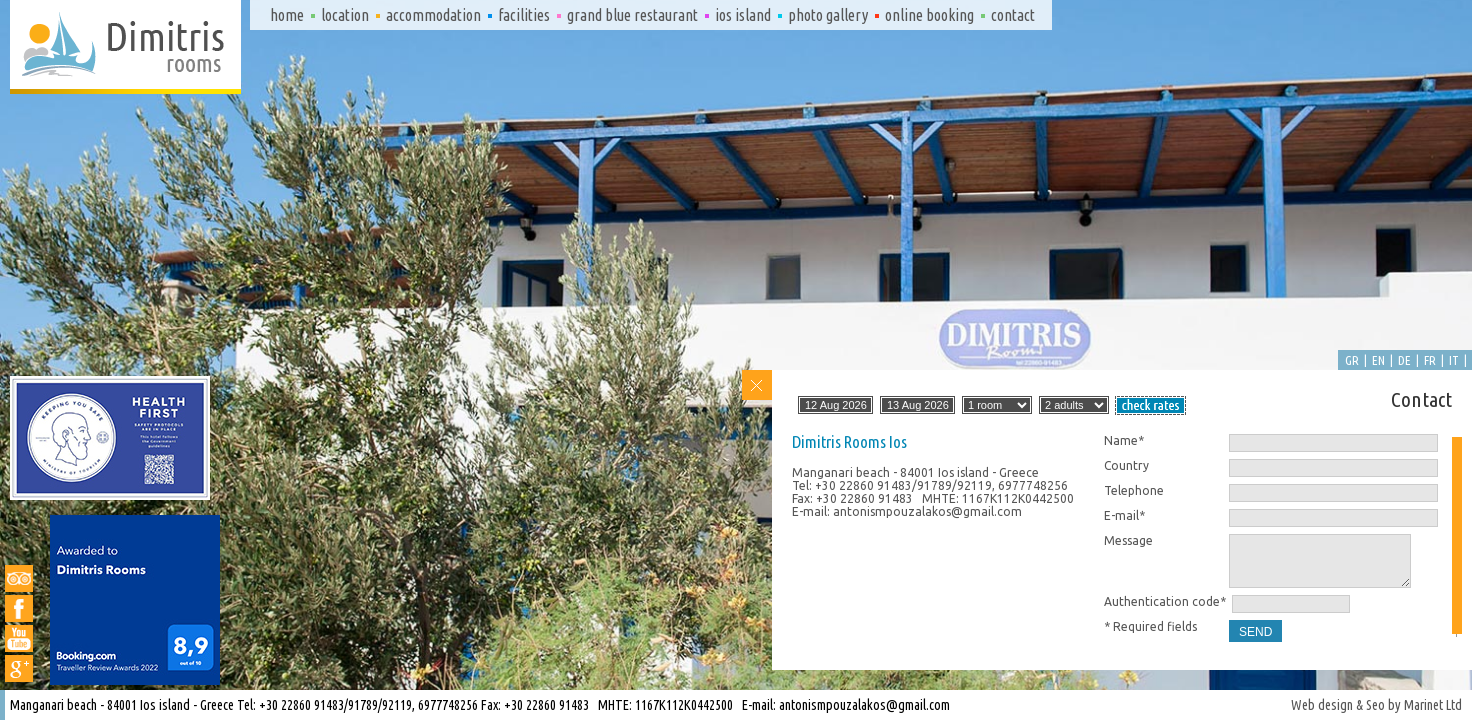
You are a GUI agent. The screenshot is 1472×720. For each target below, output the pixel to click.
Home (287, 15)
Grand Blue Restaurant (632, 15)
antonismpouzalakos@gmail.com (864, 705)
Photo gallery (828, 15)
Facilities (524, 15)
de (1404, 360)
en (1378, 360)
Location (345, 15)
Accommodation (433, 15)
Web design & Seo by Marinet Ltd (1376, 705)
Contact (1013, 15)
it (1454, 360)
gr (1352, 360)
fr (1430, 360)
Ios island (743, 15)
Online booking (929, 15)
